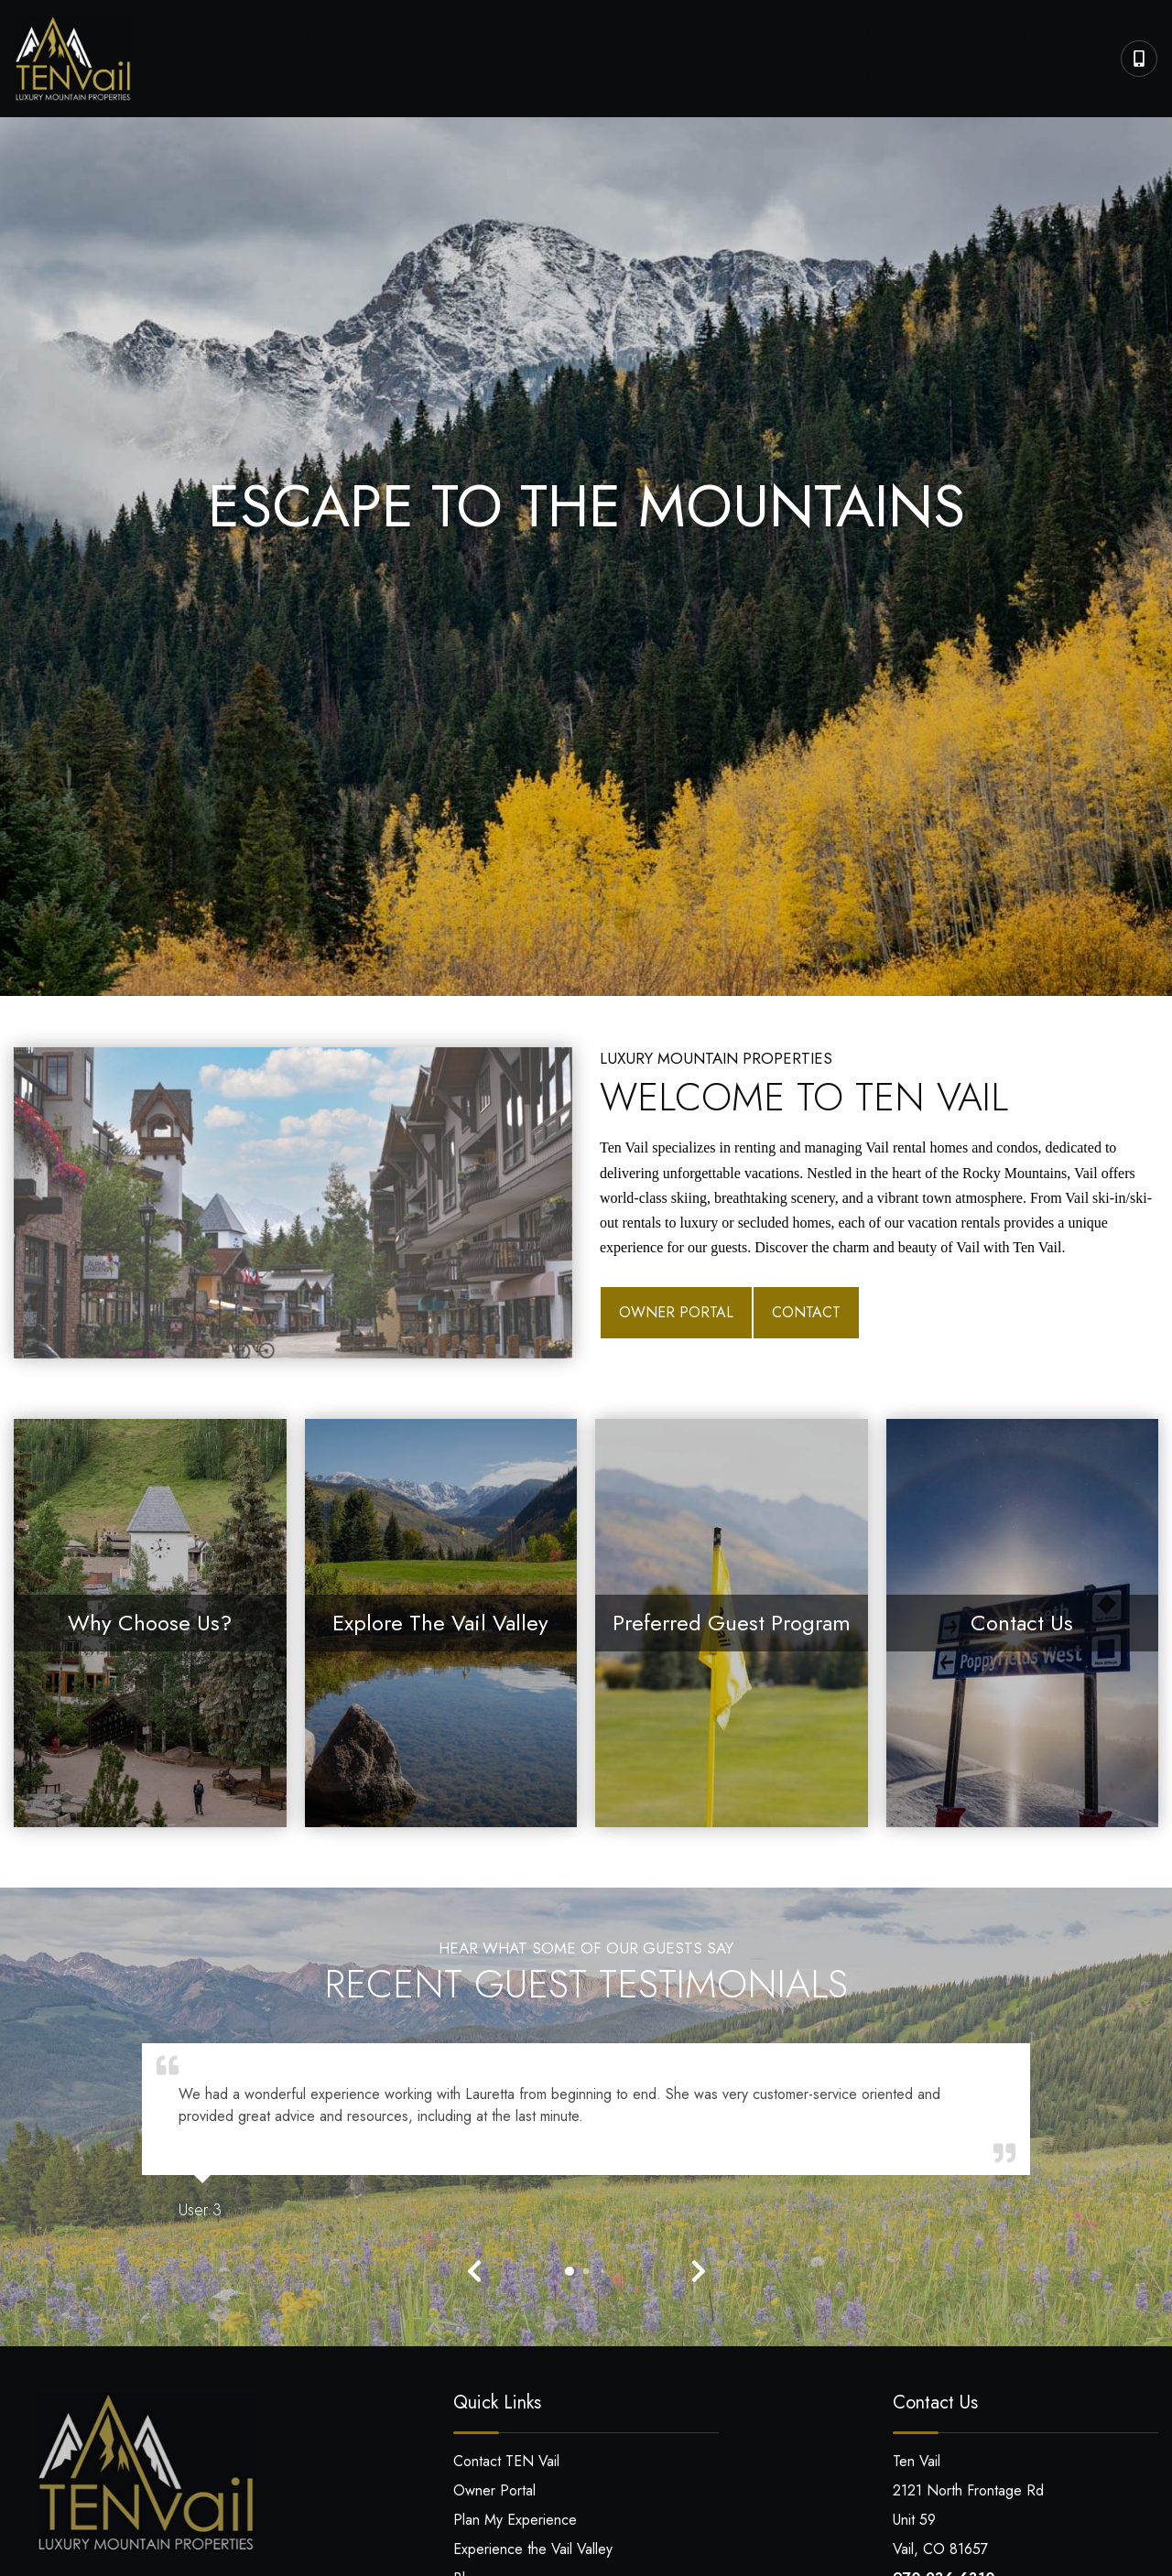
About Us (773, 38)
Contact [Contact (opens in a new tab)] (806, 1310)
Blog (1078, 75)
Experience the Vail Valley (533, 2547)
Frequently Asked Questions (315, 38)
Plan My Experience (1022, 38)
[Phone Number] (1139, 57)
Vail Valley (682, 38)
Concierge (483, 38)
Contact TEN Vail (506, 2459)
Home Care (583, 38)
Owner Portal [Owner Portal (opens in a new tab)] (676, 1310)
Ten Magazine (876, 38)
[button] (474, 2269)
